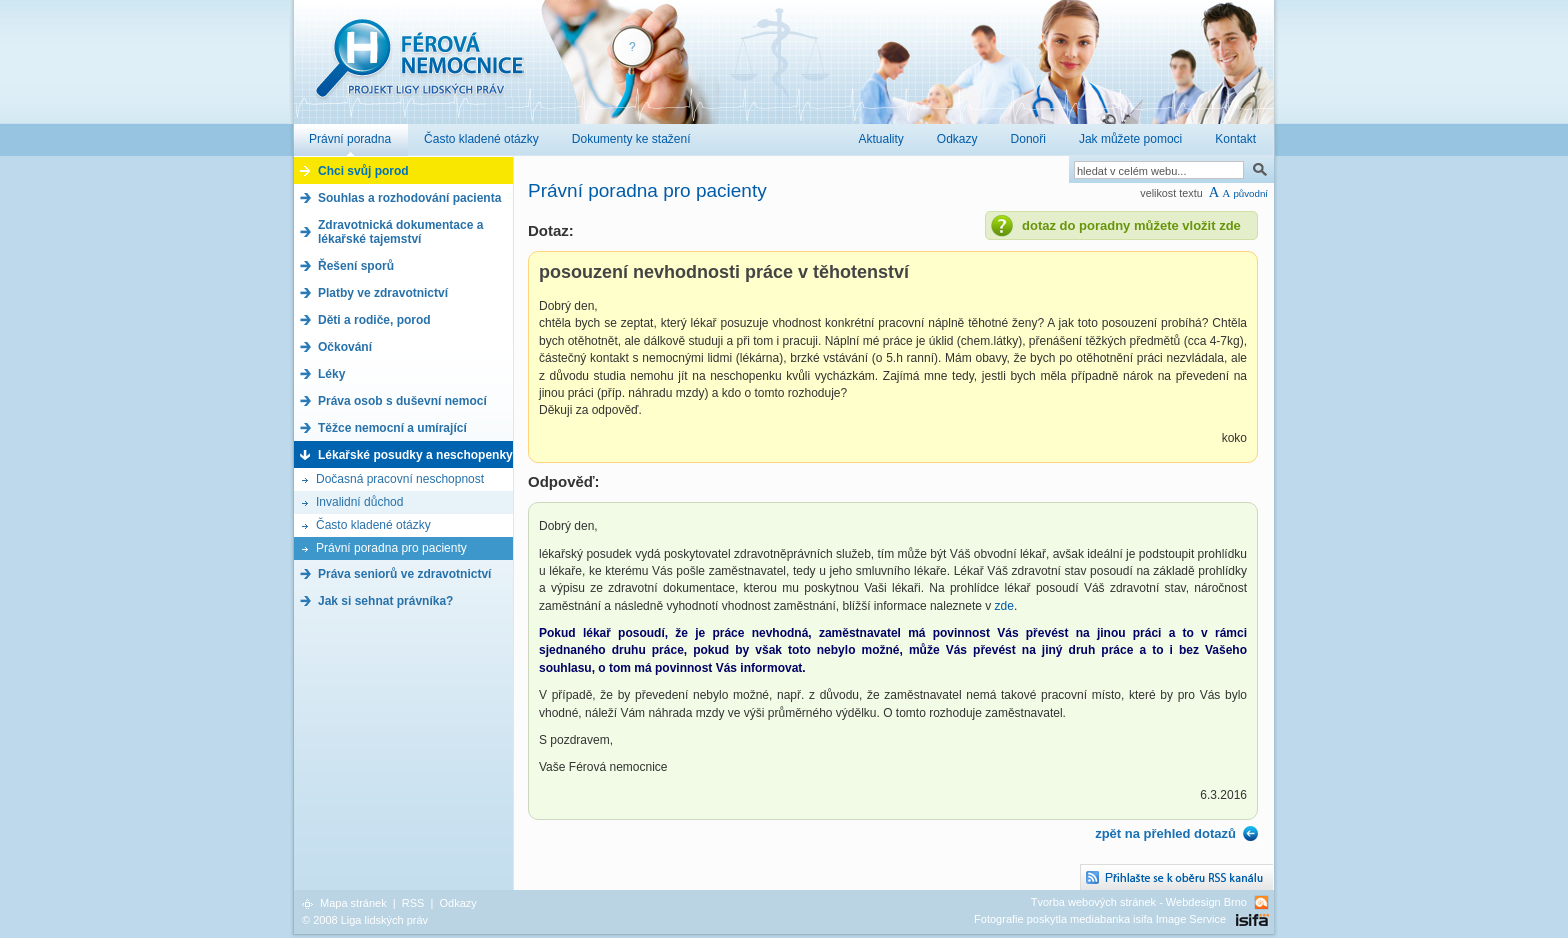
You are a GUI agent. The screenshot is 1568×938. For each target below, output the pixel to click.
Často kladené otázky (373, 525)
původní (1250, 193)
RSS (413, 903)
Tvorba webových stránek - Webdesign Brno (1139, 902)
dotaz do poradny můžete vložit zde (1131, 225)
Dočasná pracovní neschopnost (400, 479)
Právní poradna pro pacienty (391, 548)
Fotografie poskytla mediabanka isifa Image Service (1100, 919)
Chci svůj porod (363, 171)
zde (1004, 606)
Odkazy (457, 903)
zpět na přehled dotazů (1165, 833)
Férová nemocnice (419, 68)
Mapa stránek (353, 903)
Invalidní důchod (359, 502)
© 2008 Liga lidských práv (365, 920)
